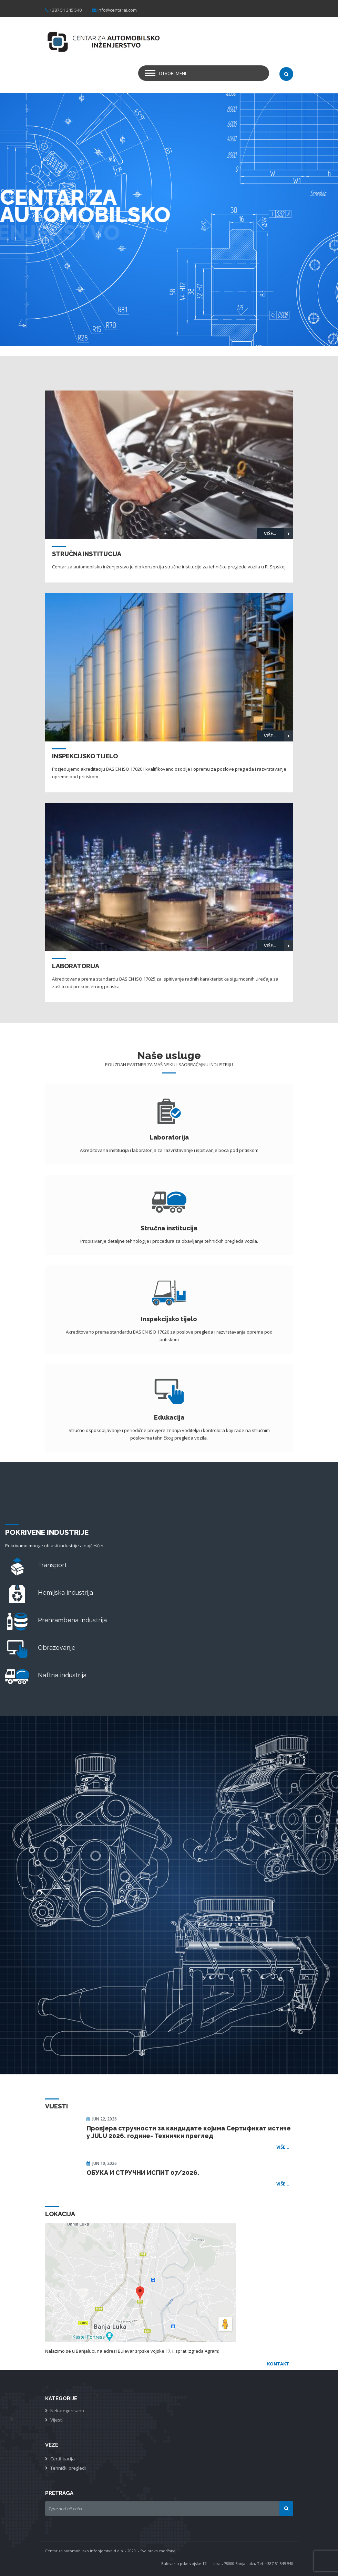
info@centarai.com (117, 10)
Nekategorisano (67, 2410)
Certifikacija (62, 2459)
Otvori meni (172, 73)
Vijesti (56, 2420)
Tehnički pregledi (68, 2468)
